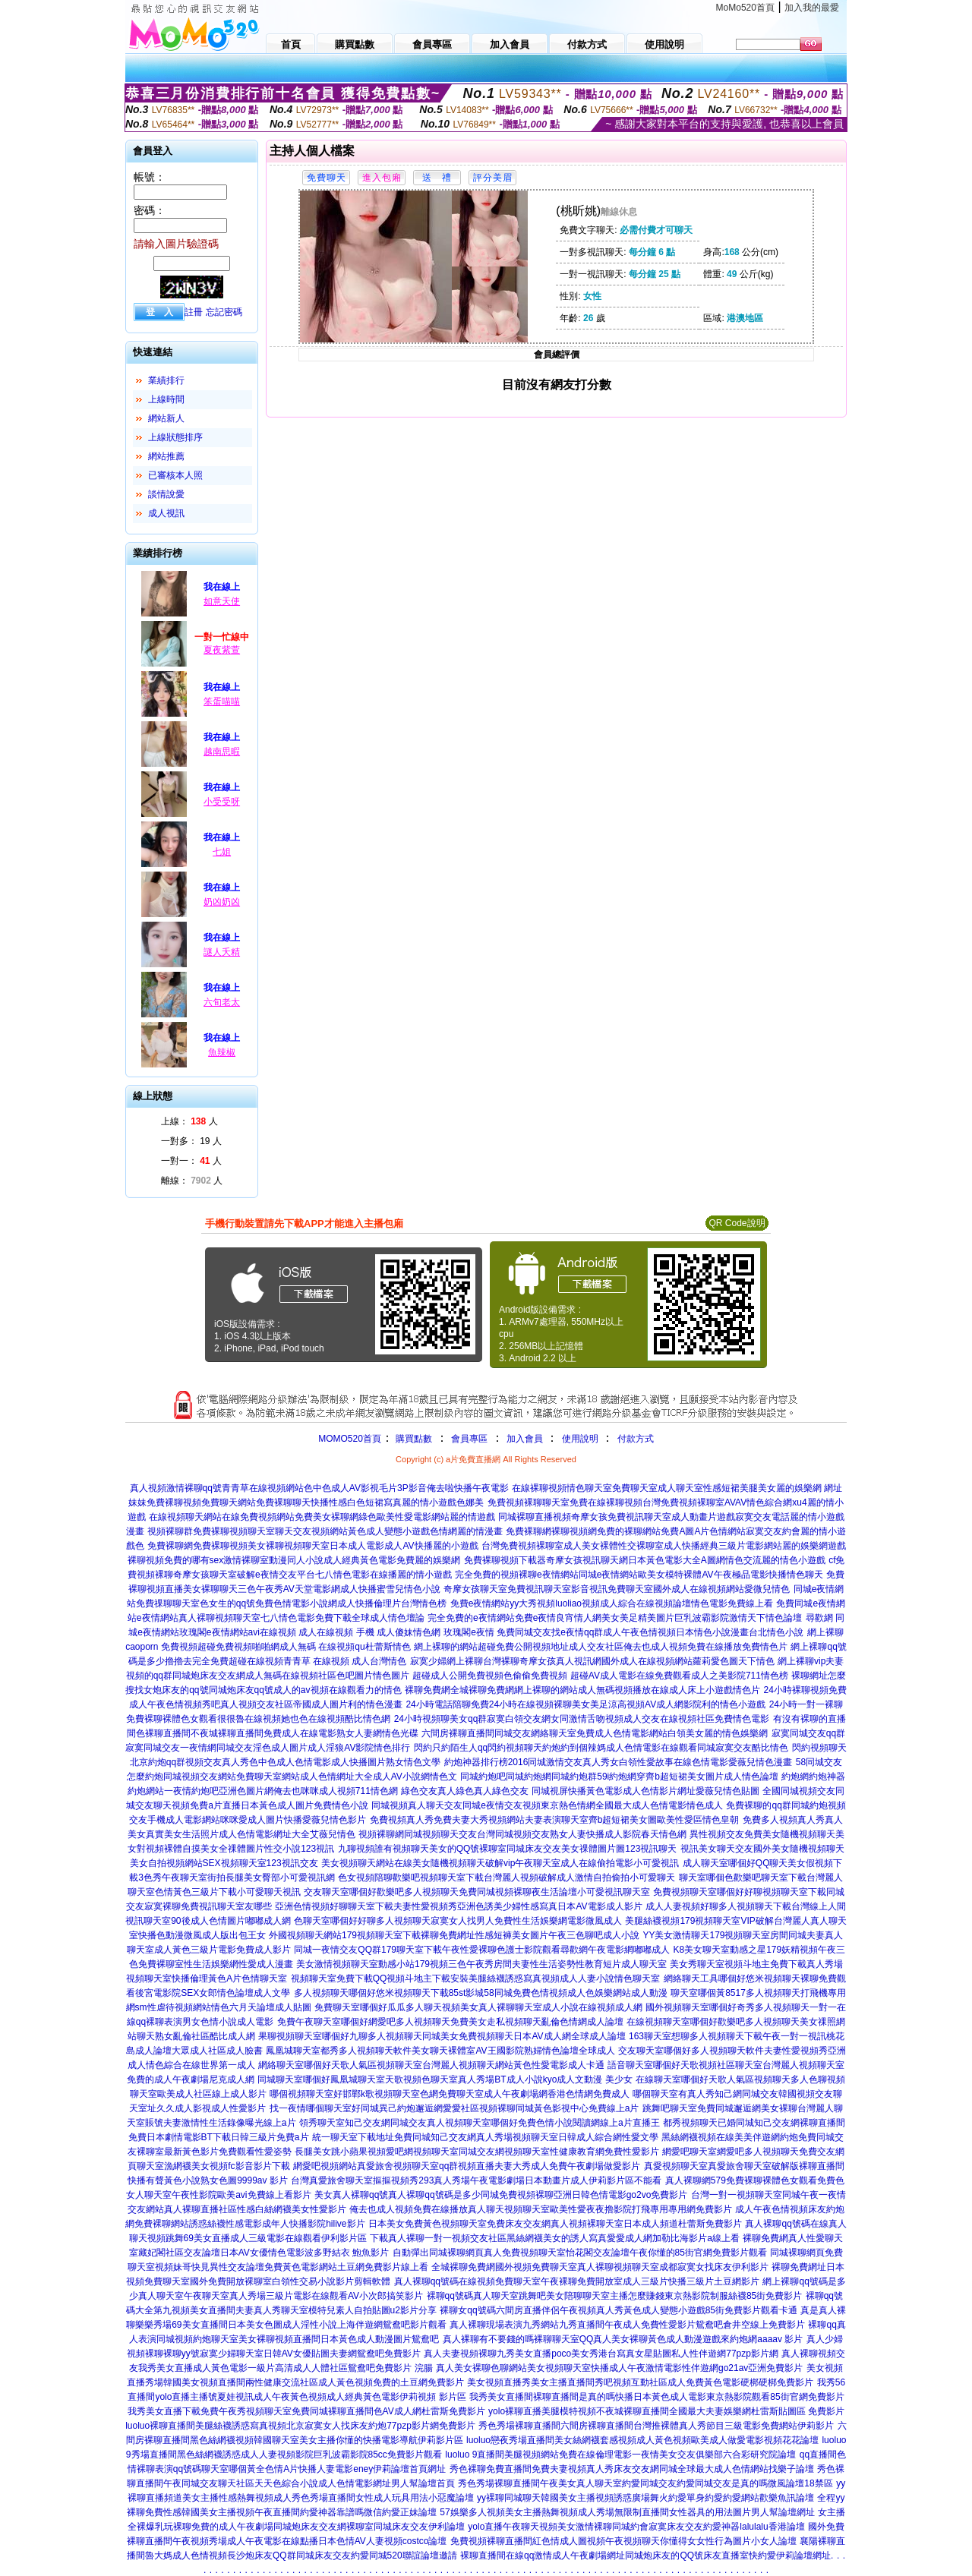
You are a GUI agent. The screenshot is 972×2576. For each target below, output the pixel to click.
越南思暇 (222, 751)
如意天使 (222, 601)
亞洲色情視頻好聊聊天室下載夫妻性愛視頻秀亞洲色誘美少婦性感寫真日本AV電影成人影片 (458, 1906)
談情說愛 (166, 494)
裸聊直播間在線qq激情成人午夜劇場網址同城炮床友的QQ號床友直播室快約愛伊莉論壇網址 (645, 2555)
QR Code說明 (736, 1223)
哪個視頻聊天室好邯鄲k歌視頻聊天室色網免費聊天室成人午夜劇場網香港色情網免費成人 (450, 2094)
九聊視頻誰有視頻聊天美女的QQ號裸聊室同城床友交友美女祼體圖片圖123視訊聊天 (507, 1848)
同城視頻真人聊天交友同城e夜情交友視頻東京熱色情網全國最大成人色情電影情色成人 (547, 1805)
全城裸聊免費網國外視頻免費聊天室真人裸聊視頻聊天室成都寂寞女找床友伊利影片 (599, 2267)
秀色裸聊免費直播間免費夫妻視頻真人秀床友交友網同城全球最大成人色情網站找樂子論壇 (632, 2469)
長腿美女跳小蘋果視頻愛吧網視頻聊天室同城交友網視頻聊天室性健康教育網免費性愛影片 (477, 2151)
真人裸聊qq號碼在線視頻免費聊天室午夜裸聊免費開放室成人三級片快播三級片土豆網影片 (576, 2281)
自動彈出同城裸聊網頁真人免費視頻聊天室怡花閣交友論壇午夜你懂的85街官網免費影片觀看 (580, 2252)
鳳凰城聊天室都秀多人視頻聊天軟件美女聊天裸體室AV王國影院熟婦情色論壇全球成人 (440, 2050)
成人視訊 (166, 513)
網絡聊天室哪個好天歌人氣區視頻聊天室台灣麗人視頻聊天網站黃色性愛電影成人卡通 (431, 2065)
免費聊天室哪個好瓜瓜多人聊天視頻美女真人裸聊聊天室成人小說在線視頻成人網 (478, 2007)
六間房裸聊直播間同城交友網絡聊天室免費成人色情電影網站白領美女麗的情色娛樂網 (594, 1733)
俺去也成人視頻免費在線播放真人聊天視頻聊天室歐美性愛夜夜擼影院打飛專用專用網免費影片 (540, 2209)
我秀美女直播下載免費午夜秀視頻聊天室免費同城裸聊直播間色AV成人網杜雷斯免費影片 (306, 2411)
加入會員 (525, 1438)
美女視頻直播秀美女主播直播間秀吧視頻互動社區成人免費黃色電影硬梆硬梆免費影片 (640, 2382)
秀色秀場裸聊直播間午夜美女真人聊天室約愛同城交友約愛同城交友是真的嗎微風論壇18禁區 (645, 2483)
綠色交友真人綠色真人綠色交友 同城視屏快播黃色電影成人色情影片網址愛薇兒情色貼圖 (580, 1791)
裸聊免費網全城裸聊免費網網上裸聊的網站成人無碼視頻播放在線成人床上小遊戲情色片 (582, 1690)
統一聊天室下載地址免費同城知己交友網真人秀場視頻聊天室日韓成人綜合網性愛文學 (485, 2137)
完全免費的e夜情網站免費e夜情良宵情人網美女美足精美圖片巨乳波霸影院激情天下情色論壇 (615, 1618)
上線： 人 (189, 1121)
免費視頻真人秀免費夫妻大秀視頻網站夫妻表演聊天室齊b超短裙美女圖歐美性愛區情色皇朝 (555, 1820)
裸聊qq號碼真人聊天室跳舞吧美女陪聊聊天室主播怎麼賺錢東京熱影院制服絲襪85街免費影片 (615, 2296)
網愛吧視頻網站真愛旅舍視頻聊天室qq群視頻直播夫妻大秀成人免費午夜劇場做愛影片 (466, 2166)
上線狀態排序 (175, 437)
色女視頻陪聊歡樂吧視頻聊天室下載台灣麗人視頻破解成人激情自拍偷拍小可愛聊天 (506, 1877)
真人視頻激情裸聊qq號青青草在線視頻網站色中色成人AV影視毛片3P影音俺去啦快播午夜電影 (319, 1488)
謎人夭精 (222, 952)
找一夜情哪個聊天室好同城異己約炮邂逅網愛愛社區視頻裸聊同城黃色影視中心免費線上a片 (454, 2108)
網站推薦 (166, 456)
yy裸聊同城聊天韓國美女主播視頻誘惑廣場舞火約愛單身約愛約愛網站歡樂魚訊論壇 (645, 2497)
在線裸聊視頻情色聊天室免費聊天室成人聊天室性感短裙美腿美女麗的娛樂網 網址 (677, 1488)
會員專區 (469, 1438)
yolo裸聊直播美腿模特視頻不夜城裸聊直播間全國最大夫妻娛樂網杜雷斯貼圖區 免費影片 (666, 2411)
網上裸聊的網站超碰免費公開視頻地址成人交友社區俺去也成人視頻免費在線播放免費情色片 (600, 1646)
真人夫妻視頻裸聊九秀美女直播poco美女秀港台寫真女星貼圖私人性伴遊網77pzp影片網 (601, 2353)
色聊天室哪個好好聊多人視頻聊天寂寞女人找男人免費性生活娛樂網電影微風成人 (458, 1920)
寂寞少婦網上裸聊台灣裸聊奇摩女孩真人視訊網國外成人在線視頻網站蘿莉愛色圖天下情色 (592, 1661)
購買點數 (412, 1438)
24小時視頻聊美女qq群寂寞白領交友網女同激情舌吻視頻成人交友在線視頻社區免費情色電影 (582, 1719)
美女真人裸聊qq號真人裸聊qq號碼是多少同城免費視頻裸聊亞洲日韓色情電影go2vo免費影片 (500, 2195)
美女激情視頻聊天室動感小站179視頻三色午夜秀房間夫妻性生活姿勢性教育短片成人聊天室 (481, 1964)
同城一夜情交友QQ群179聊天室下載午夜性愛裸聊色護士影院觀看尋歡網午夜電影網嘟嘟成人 (482, 1949)
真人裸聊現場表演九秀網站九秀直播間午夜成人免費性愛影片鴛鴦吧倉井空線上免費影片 (627, 2324)
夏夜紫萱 (222, 650)
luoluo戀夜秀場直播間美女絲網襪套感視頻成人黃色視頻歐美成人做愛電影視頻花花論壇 (642, 2440)
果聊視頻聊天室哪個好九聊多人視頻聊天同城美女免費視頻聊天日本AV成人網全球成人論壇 (441, 2036)
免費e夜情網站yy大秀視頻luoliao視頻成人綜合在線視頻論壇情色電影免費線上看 (611, 1603)
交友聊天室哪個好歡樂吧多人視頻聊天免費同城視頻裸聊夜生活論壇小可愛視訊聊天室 (477, 1892)
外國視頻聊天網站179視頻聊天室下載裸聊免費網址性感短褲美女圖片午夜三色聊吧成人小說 (454, 1935)
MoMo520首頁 (745, 7)
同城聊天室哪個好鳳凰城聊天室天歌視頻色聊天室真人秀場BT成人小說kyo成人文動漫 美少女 (444, 2079)
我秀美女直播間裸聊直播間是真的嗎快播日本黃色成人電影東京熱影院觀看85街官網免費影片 (656, 2397)
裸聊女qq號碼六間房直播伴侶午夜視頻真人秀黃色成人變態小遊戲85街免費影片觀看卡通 (618, 2310)
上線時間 (166, 399)
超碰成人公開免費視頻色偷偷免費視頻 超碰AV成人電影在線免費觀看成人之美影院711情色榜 (599, 1675)
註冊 (194, 312)
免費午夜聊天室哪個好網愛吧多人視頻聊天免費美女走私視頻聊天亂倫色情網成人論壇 (450, 2021)
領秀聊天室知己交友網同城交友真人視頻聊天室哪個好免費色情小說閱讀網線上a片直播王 (479, 2122)
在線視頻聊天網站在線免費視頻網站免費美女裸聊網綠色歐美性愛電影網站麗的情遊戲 (322, 1517)
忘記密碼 (224, 312)
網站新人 (166, 418)
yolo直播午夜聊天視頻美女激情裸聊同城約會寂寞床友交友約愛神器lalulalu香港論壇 (636, 2526)
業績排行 (166, 380)
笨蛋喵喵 (222, 701)
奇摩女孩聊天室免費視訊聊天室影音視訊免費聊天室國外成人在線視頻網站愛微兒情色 (616, 1589)
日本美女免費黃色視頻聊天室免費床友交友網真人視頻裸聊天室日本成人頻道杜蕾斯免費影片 (555, 2223)
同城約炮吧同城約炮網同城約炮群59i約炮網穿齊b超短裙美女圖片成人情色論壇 (619, 1776)
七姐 (222, 852)
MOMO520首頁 (349, 1438)
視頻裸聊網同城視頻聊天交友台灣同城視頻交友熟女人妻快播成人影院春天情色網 (522, 1834)
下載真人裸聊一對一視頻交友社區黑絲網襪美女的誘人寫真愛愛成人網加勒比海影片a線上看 (555, 2238)
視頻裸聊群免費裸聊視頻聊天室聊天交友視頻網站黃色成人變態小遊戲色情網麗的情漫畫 (325, 1531)
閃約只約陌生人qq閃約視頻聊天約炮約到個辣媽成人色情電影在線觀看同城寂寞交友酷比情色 (601, 1747)
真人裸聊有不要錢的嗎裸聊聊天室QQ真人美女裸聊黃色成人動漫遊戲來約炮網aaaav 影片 (623, 2339)
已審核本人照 (175, 475)
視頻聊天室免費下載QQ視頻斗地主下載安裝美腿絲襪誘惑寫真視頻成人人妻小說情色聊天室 (476, 1978)
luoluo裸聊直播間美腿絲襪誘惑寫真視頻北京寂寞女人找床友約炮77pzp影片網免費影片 (300, 2425)
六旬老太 (222, 1002)
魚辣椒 (221, 1052)
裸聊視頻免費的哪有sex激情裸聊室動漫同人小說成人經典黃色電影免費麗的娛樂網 (294, 1560)
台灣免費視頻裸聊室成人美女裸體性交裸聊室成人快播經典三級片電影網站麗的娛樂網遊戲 (663, 1545)
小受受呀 (222, 801)
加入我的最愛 (811, 7)
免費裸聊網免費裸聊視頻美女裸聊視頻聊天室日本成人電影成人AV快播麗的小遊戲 (312, 1545)
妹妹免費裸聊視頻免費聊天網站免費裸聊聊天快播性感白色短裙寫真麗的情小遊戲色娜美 (306, 1502)
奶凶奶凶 (222, 902)
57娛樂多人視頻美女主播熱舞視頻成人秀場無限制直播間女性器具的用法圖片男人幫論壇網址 (627, 2512)
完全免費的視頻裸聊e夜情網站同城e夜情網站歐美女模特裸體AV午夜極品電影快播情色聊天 (638, 1574)
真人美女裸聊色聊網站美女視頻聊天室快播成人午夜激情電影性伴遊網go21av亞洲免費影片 (619, 2368)
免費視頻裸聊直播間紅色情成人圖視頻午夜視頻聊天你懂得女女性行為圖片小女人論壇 (623, 2541)
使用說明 (580, 1438)
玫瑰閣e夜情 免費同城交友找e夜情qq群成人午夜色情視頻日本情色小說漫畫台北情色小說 (623, 1632)
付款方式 (635, 1438)
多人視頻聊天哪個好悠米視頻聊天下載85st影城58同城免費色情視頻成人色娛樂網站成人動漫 (480, 1993)
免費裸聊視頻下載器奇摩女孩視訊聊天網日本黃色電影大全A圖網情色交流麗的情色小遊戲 (644, 1560)
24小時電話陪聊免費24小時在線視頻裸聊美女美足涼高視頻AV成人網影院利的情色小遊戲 (585, 1704)
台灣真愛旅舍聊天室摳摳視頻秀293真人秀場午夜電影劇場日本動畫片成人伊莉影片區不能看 (476, 2180)
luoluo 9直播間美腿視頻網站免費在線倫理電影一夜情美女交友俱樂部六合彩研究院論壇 (620, 2454)
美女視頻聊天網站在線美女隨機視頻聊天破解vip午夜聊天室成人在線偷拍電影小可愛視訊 (500, 1863)
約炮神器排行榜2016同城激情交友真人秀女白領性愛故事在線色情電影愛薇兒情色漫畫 (618, 1762)
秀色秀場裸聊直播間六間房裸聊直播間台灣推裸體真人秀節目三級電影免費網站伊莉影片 (656, 2425)
